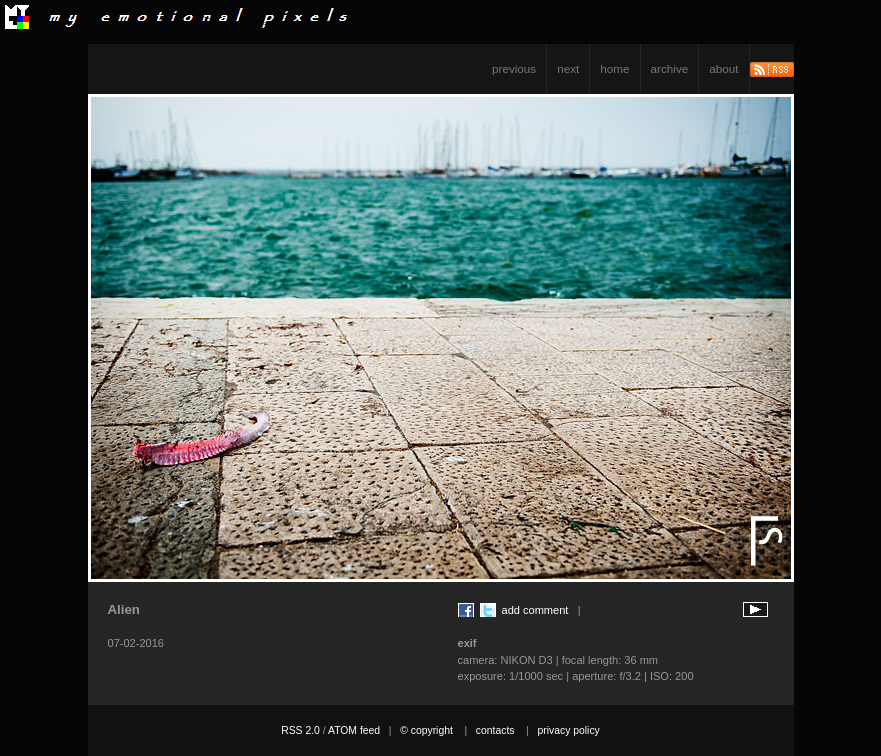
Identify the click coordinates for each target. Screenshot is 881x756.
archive (670, 68)
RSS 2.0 (300, 730)
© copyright (426, 730)
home (614, 68)
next (568, 68)
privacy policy (568, 730)
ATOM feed (354, 730)
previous (514, 68)
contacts (495, 730)
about (723, 68)
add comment (535, 610)
